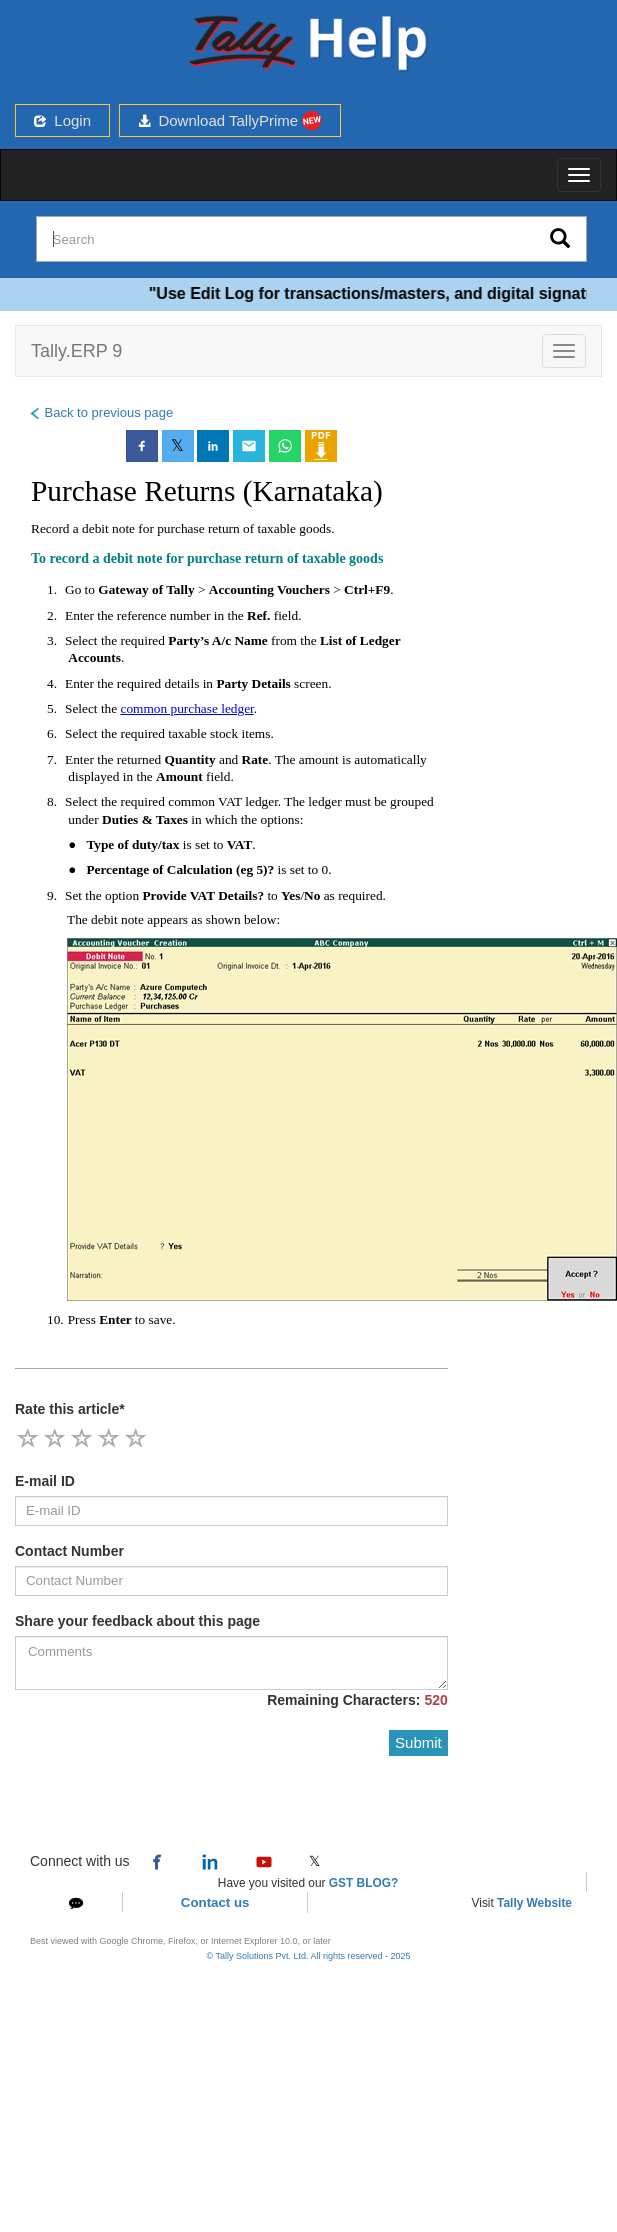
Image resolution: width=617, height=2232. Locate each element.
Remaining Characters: (357, 1700)
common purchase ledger (187, 708)
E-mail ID (45, 1481)
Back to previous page (100, 412)
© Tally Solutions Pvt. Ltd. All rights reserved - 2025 (308, 1956)
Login (62, 120)
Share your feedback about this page (137, 1621)
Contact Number (69, 1551)
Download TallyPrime (230, 120)
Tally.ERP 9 (76, 351)
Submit (418, 1742)
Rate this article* (70, 1409)
